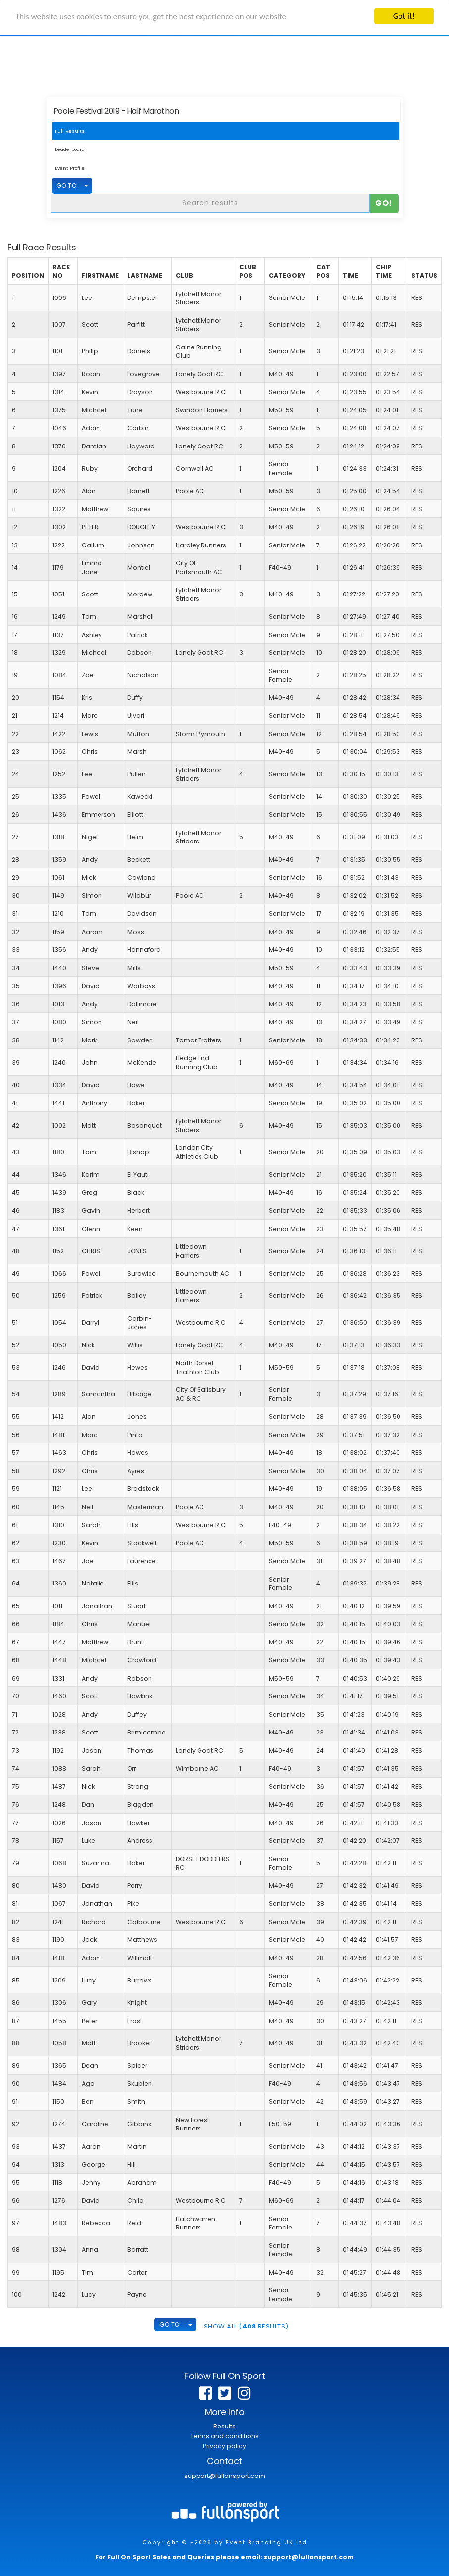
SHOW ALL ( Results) (246, 2326)
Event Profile (70, 168)
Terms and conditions (224, 2436)
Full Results (70, 131)
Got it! (404, 16)
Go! (384, 203)
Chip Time (384, 271)
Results (224, 2426)
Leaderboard (70, 149)
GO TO (66, 185)
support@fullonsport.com (224, 2476)
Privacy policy (224, 2446)
